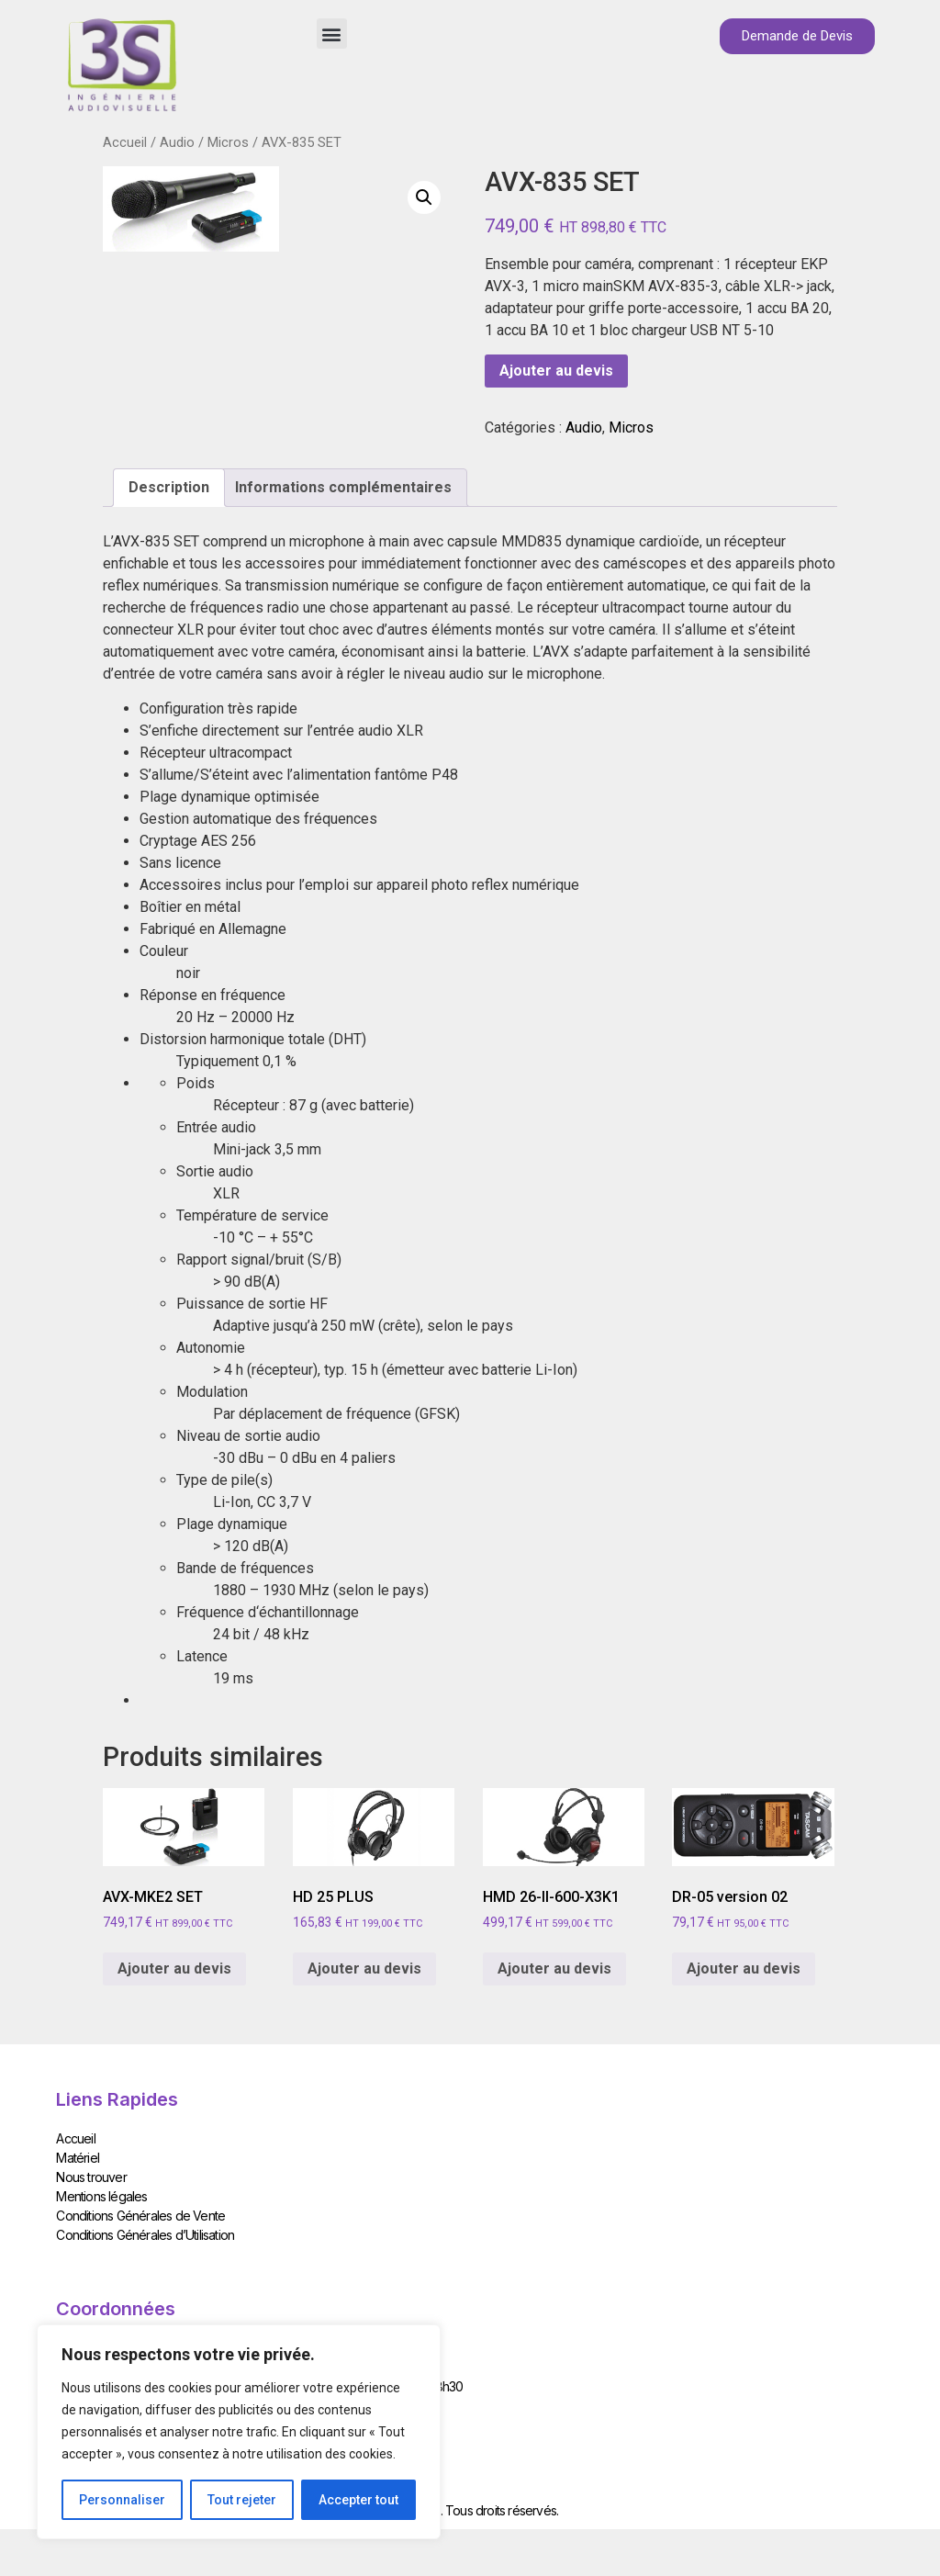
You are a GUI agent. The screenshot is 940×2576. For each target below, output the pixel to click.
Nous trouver (91, 2177)
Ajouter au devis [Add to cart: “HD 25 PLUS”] (364, 1968)
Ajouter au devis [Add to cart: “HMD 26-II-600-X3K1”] (554, 1968)
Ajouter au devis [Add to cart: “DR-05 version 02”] (743, 1968)
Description (169, 487)
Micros (228, 142)
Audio (177, 142)
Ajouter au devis (556, 370)
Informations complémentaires (343, 487)
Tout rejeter (241, 2499)
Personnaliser (122, 2499)
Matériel (77, 2157)
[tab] (169, 487)
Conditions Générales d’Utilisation (145, 2235)
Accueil (125, 142)
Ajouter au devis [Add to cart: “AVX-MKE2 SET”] (174, 1968)
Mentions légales (101, 2196)
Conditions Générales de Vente (140, 2215)
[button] (332, 33)
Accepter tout (358, 2499)
